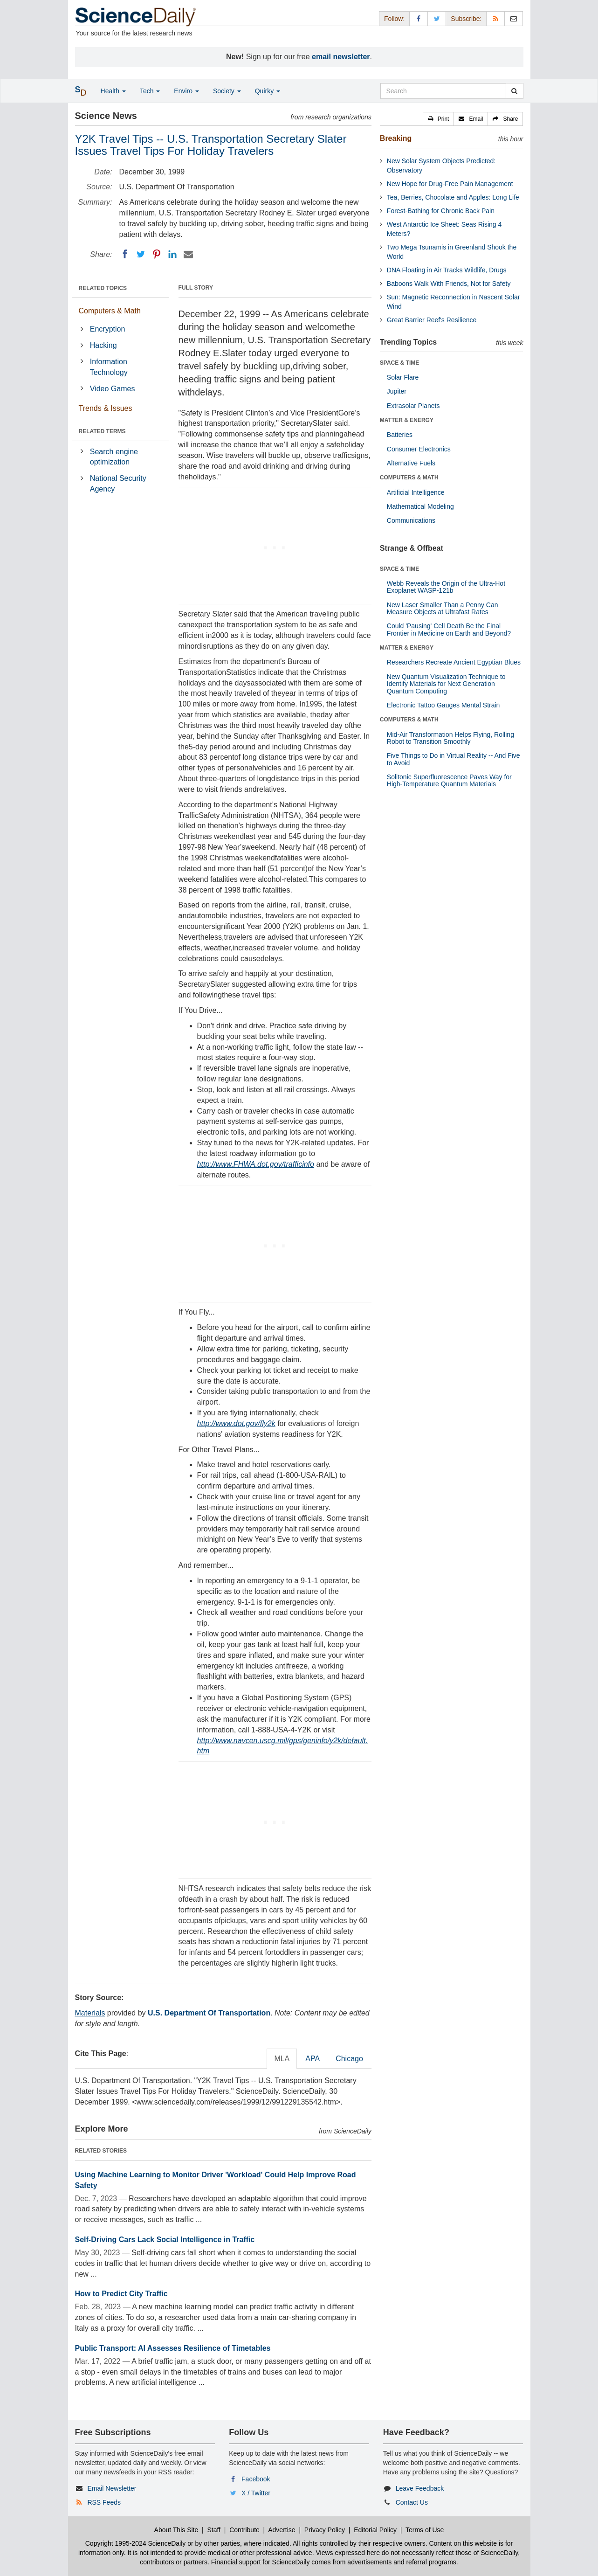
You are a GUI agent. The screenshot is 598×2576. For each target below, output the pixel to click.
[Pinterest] (156, 254)
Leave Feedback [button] (420, 2488)
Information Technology (109, 367)
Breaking (396, 138)
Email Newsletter (111, 2488)
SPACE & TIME (399, 363)
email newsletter (341, 57)
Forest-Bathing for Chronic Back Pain (441, 211)
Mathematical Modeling (420, 506)
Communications (411, 520)
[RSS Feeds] (495, 18)
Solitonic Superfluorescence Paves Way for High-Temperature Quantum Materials (449, 780)
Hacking (103, 345)
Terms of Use (425, 2530)
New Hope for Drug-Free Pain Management (450, 183)
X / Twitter (255, 2493)
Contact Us (412, 2502)
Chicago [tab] (349, 2059)
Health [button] (113, 91)
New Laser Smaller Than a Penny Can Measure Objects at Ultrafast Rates (442, 608)
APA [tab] (312, 2059)
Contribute (244, 2530)
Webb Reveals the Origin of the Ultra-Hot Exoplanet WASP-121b (446, 587)
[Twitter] (140, 254)
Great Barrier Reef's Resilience (432, 320)
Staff (213, 2530)
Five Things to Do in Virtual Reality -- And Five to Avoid (453, 759)
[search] (514, 91)
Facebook (255, 2479)
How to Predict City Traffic (121, 2294)
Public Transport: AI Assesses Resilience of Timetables (173, 2348)
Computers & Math (110, 311)
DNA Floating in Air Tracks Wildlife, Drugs (447, 270)
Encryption (107, 329)
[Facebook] (125, 254)
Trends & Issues (105, 408)
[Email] (188, 254)
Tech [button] (150, 91)
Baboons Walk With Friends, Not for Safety (449, 283)
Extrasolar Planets (413, 405)
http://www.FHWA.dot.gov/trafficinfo (255, 1164)
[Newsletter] (513, 18)
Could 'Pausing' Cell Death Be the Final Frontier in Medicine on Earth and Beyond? (449, 629)
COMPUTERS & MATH (409, 477)
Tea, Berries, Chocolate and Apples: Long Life (453, 197)
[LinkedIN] (172, 254)
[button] (438, 119)
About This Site (176, 2530)
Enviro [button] (186, 91)
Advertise (281, 2530)
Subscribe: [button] (466, 18)
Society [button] (227, 91)
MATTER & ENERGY (406, 420)
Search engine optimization (114, 457)
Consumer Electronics (419, 449)
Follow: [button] (394, 18)
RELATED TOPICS (103, 288)
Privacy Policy (324, 2530)
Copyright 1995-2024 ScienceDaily (135, 2543)
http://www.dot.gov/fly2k (236, 1423)
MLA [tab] (281, 2059)
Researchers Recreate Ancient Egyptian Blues (454, 662)
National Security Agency (118, 483)
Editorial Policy (375, 2530)
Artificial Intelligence (416, 492)
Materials (90, 2013)
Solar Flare (403, 377)
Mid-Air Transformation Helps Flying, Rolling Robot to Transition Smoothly (450, 738)
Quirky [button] (267, 91)
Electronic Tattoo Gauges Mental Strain (443, 705)
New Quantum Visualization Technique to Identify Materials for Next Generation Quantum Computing (446, 684)
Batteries (399, 434)
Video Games (112, 389)
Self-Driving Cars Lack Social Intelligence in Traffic (165, 2240)
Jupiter (396, 391)
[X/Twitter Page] (436, 18)
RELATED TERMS (102, 431)
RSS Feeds (104, 2502)
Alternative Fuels (411, 463)
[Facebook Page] (418, 18)
